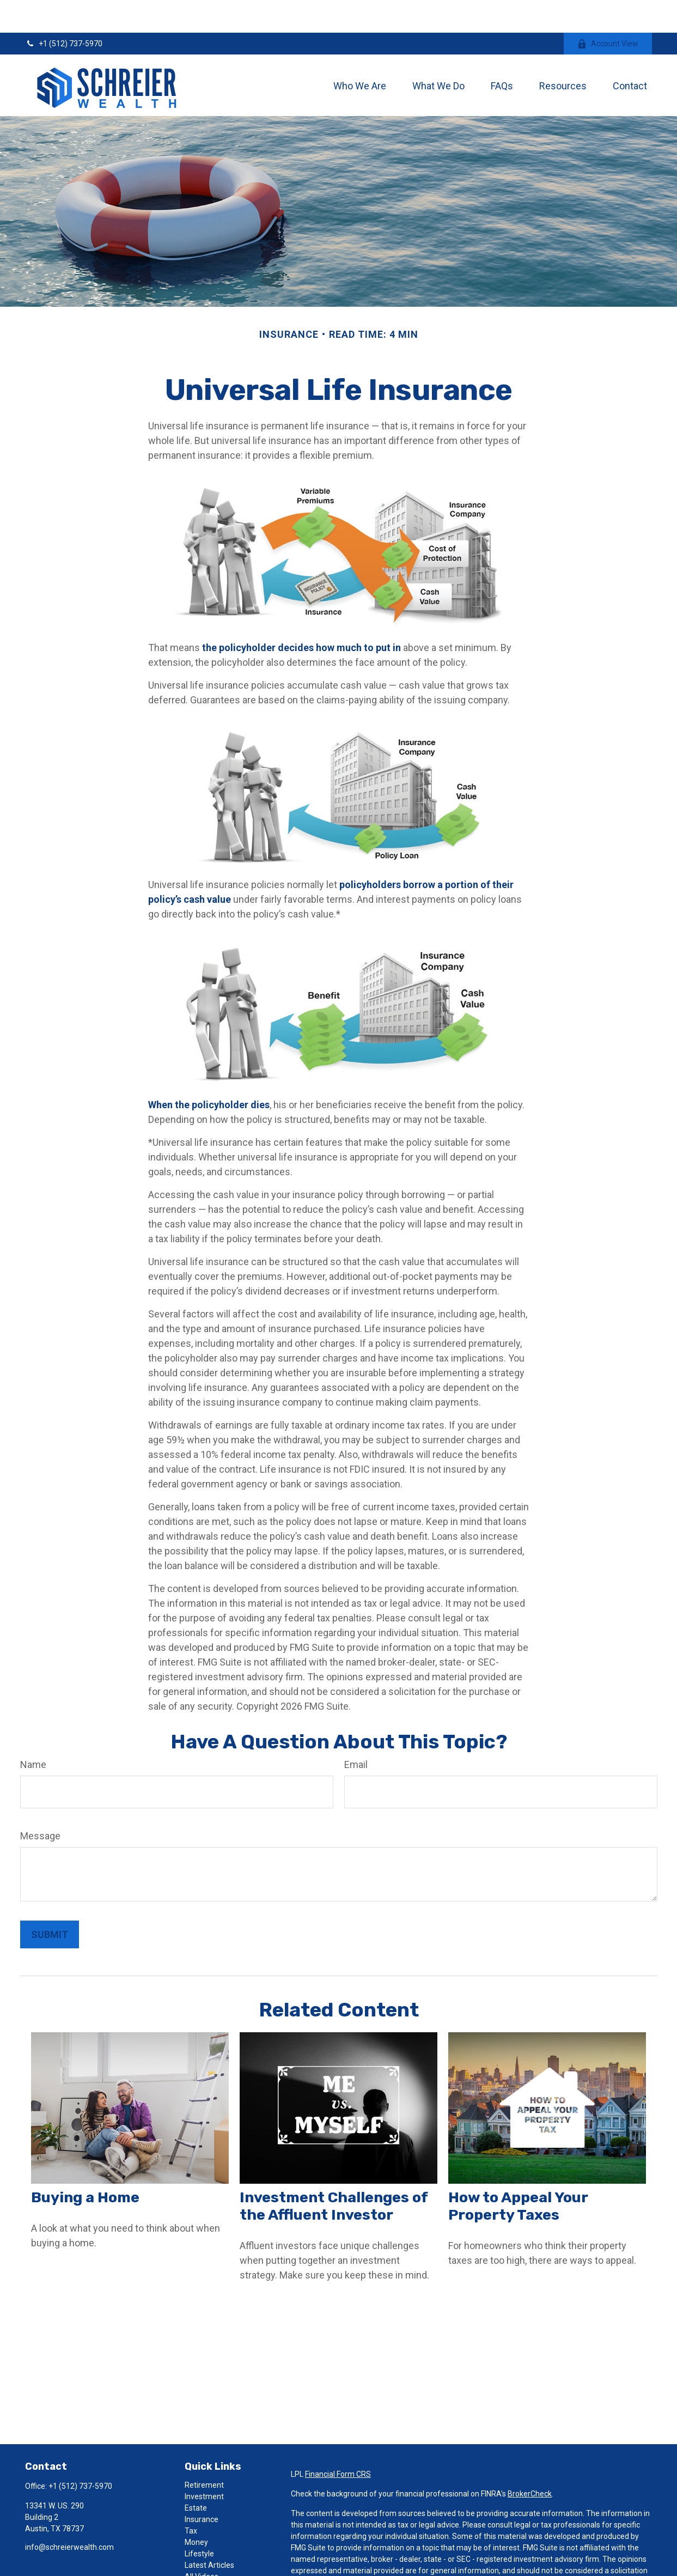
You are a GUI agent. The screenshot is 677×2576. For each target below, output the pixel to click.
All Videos (201, 2543)
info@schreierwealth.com (69, 2514)
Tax (191, 2498)
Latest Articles (209, 2532)
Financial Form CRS (338, 2441)
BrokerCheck (530, 2461)
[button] (359, 52)
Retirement (204, 2452)
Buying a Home (85, 2164)
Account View (607, 11)
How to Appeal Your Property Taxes (518, 2173)
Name (33, 1731)
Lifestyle (199, 2521)
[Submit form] (49, 1902)
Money (196, 2509)
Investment (204, 2463)
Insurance (201, 2486)
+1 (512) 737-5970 (63, 11)
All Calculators (209, 2555)
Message (40, 1803)
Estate (196, 2475)
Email (356, 1731)
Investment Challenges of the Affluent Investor (334, 2173)
